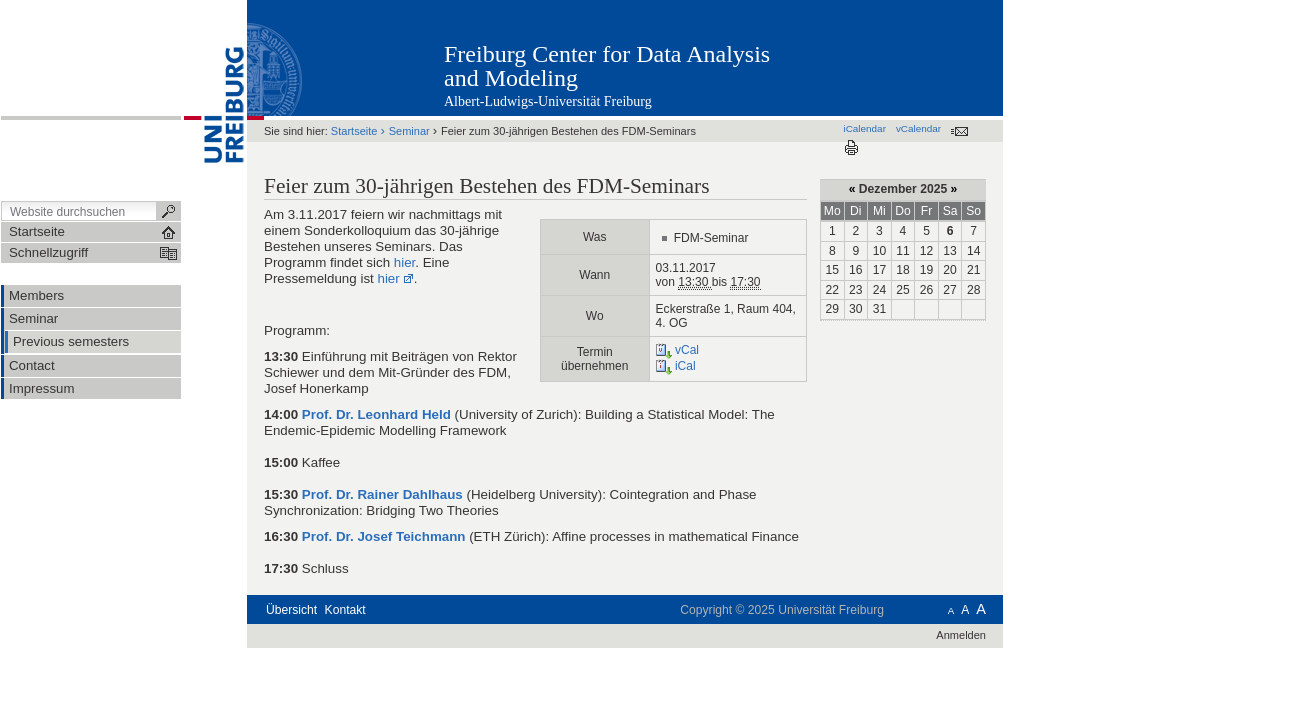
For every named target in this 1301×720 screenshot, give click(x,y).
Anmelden (961, 635)
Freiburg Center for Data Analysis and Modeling (607, 66)
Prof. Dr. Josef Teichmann (384, 536)
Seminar (409, 131)
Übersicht (291, 610)
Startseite (354, 131)
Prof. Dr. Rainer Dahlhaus (382, 494)
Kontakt (345, 610)
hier (405, 262)
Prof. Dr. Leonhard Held (376, 414)
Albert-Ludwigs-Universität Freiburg (548, 101)
